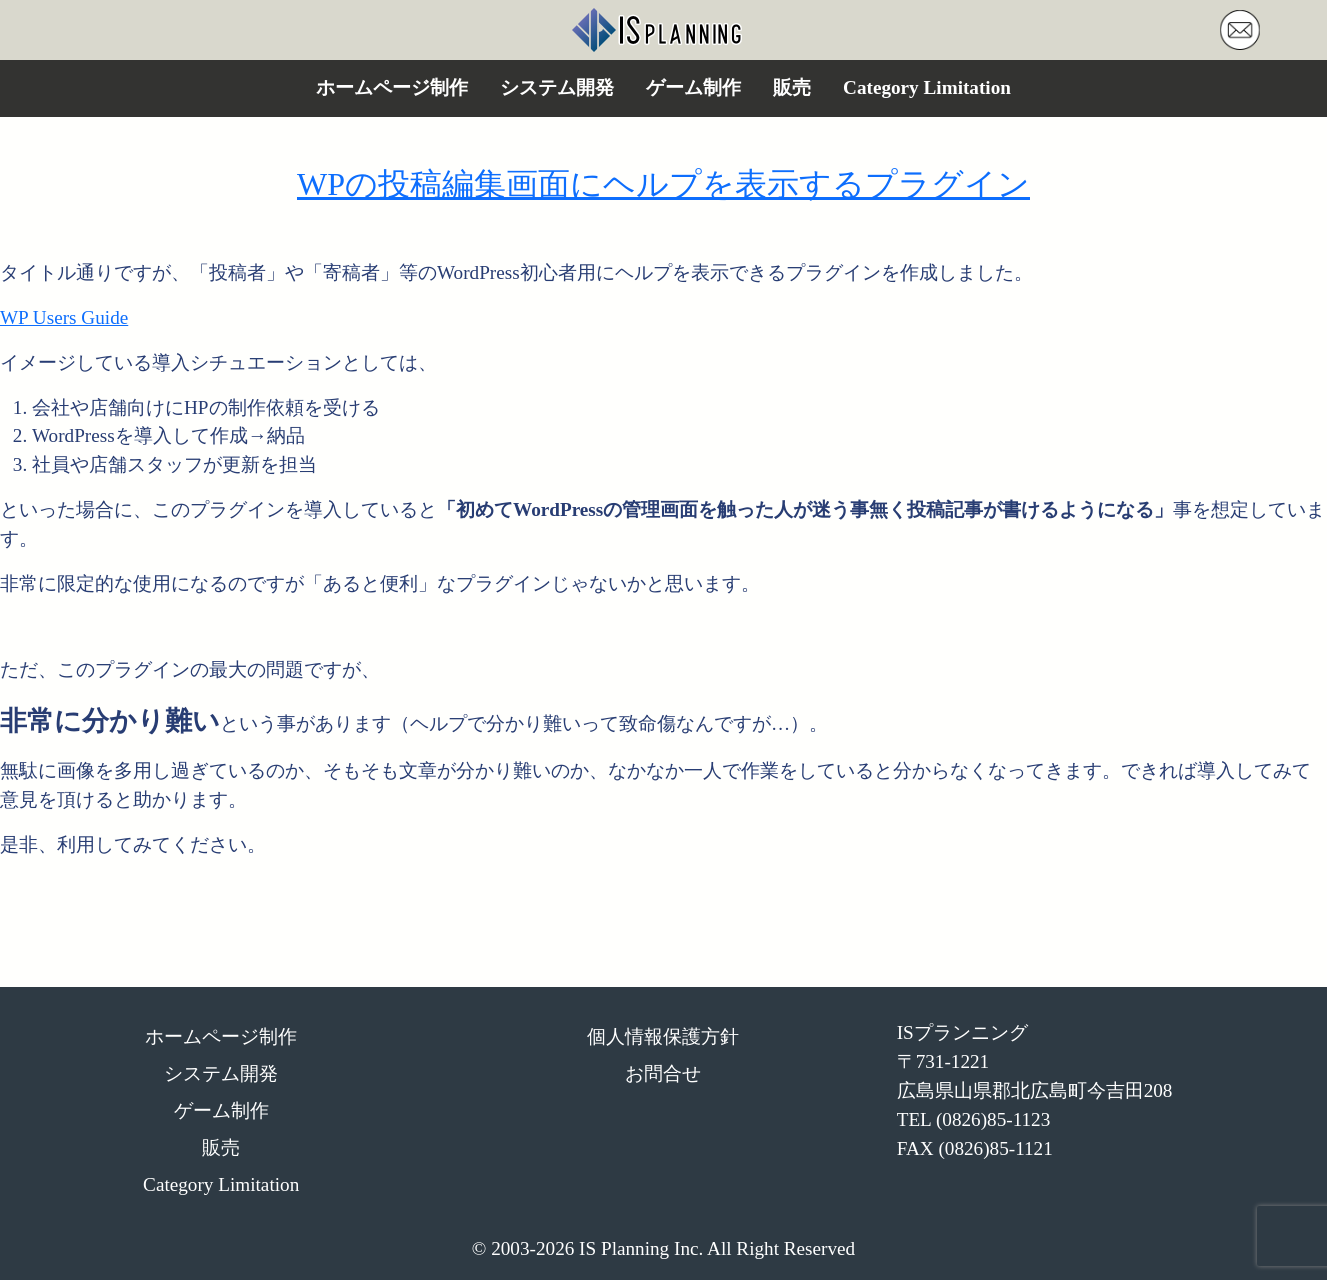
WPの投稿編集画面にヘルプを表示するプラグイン (663, 184)
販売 (792, 87)
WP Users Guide (64, 317)
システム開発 (557, 87)
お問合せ (663, 1073)
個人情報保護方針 (663, 1036)
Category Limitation (927, 87)
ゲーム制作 (693, 87)
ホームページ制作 (392, 87)
